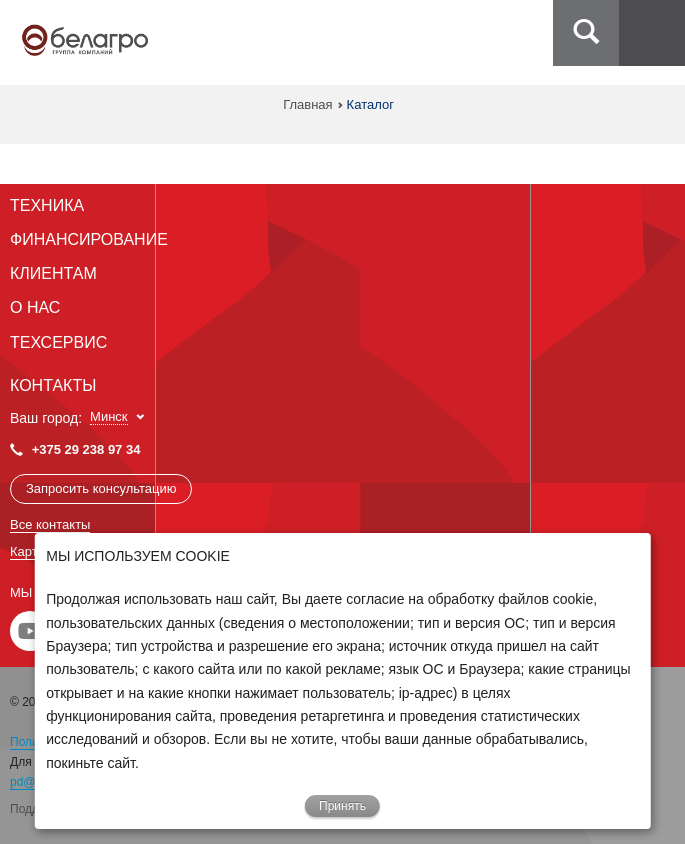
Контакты (53, 385)
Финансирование (89, 239)
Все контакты (50, 524)
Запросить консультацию (101, 488)
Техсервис (58, 342)
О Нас (35, 307)
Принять (342, 806)
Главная (307, 104)
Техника (47, 205)
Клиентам (53, 273)
